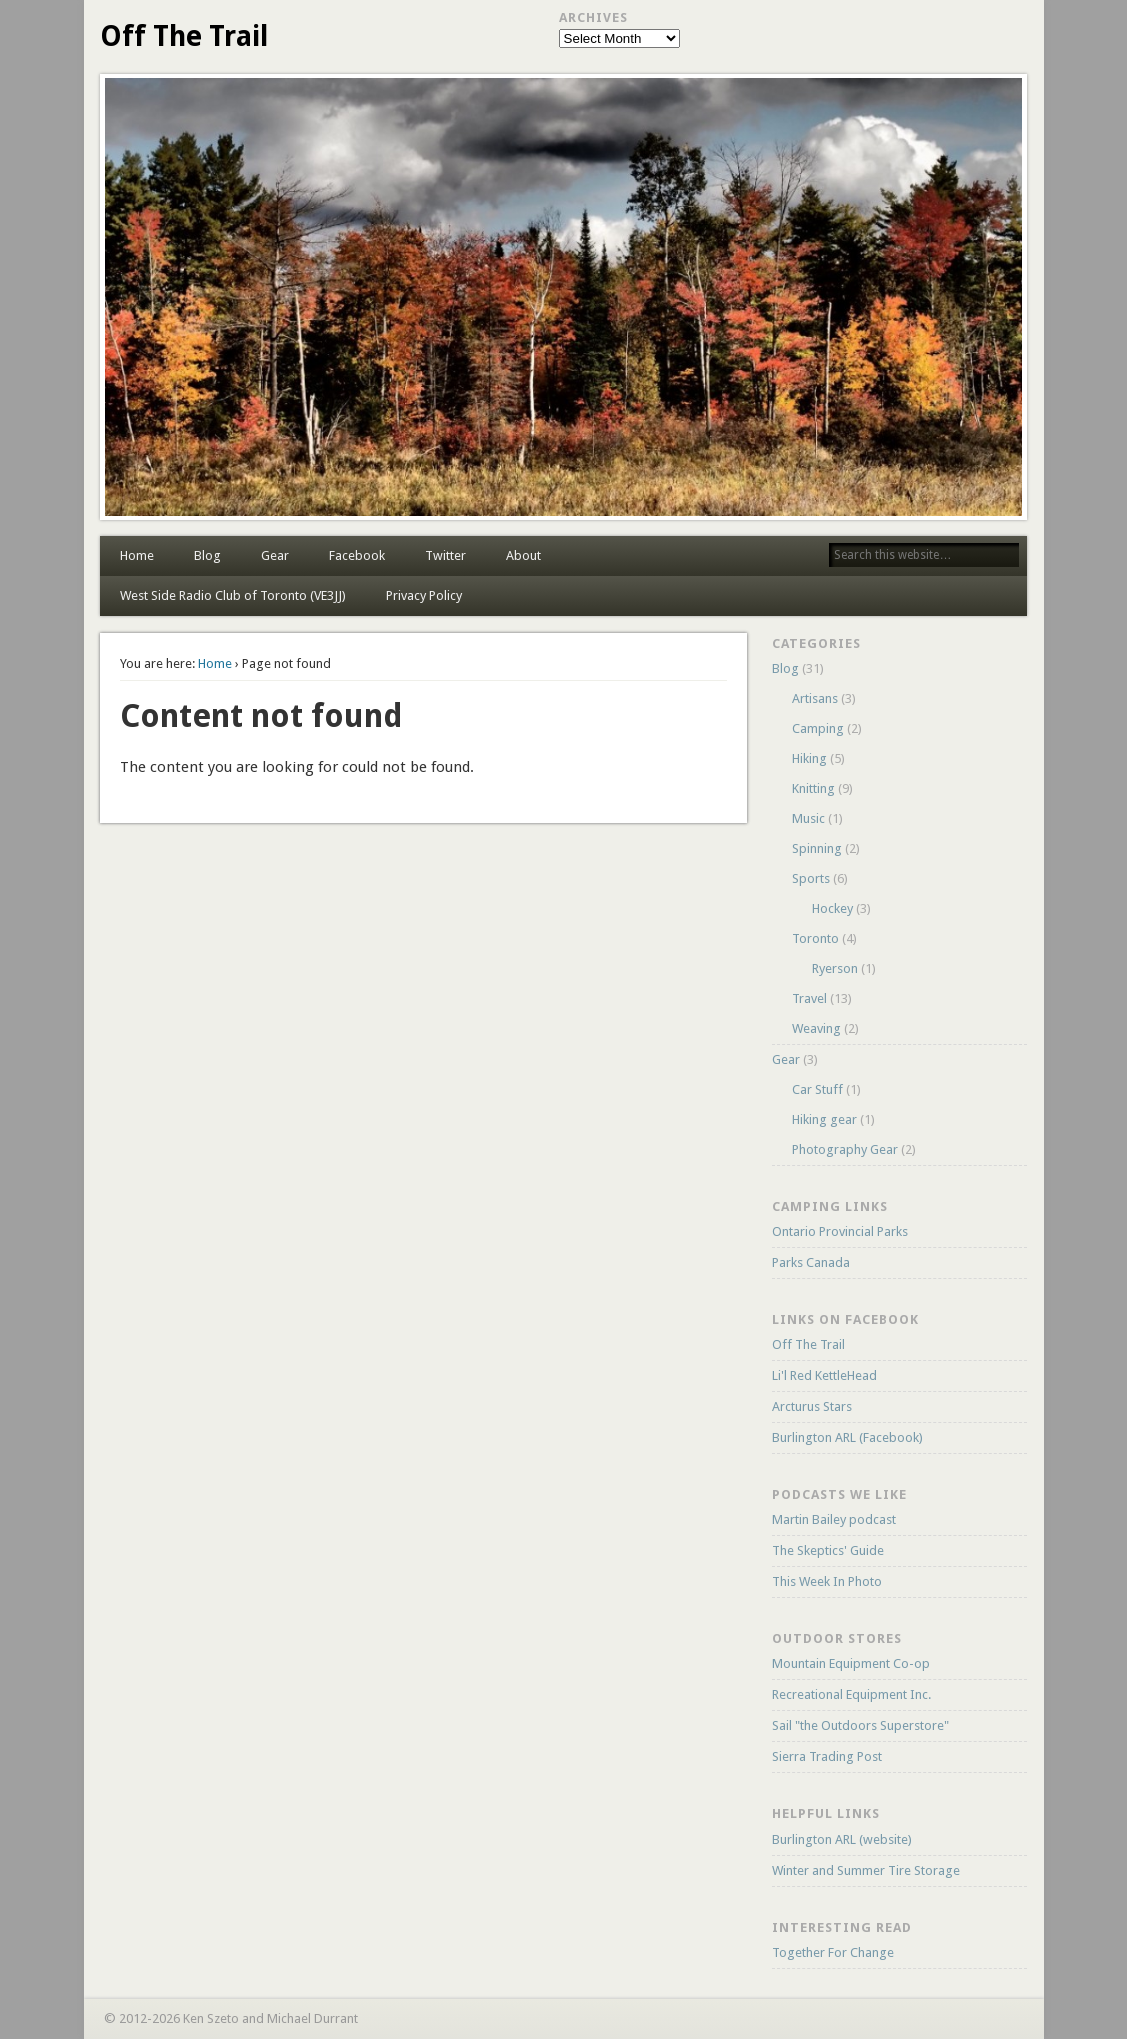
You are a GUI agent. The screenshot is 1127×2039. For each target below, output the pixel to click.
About (523, 555)
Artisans (815, 698)
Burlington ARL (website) (842, 1839)
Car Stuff (817, 1089)
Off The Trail (184, 36)
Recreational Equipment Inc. (851, 1694)
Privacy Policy (424, 595)
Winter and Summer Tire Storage (866, 1870)
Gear (275, 555)
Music (808, 818)
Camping (818, 728)
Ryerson (835, 968)
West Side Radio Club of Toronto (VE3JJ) (233, 595)
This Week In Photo (827, 1581)
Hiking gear (824, 1119)
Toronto (815, 938)
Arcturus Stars (812, 1406)
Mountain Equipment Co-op (851, 1663)
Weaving (816, 1028)
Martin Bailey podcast (834, 1519)
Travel (809, 998)
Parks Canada (811, 1262)
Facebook (357, 555)
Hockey (832, 908)
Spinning (817, 848)
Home (137, 555)
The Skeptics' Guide (828, 1550)
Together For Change (833, 1952)
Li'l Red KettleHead (824, 1375)
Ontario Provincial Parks (840, 1231)
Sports (811, 878)
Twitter (445, 555)
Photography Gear (845, 1149)
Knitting (813, 788)
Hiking (809, 758)
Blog (207, 555)
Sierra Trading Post (827, 1756)
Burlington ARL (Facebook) (847, 1437)
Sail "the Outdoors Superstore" (860, 1725)
